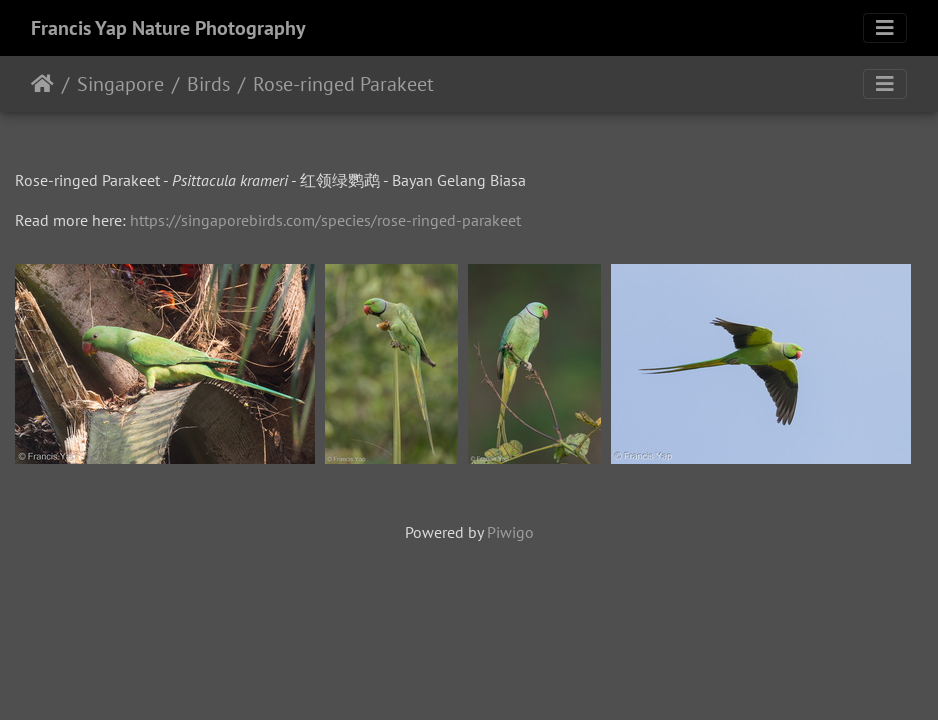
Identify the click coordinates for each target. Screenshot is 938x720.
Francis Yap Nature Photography (168, 28)
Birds (208, 84)
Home (42, 84)
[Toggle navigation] (885, 28)
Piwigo (510, 532)
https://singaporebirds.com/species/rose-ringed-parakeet (325, 220)
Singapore (120, 84)
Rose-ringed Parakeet (343, 84)
